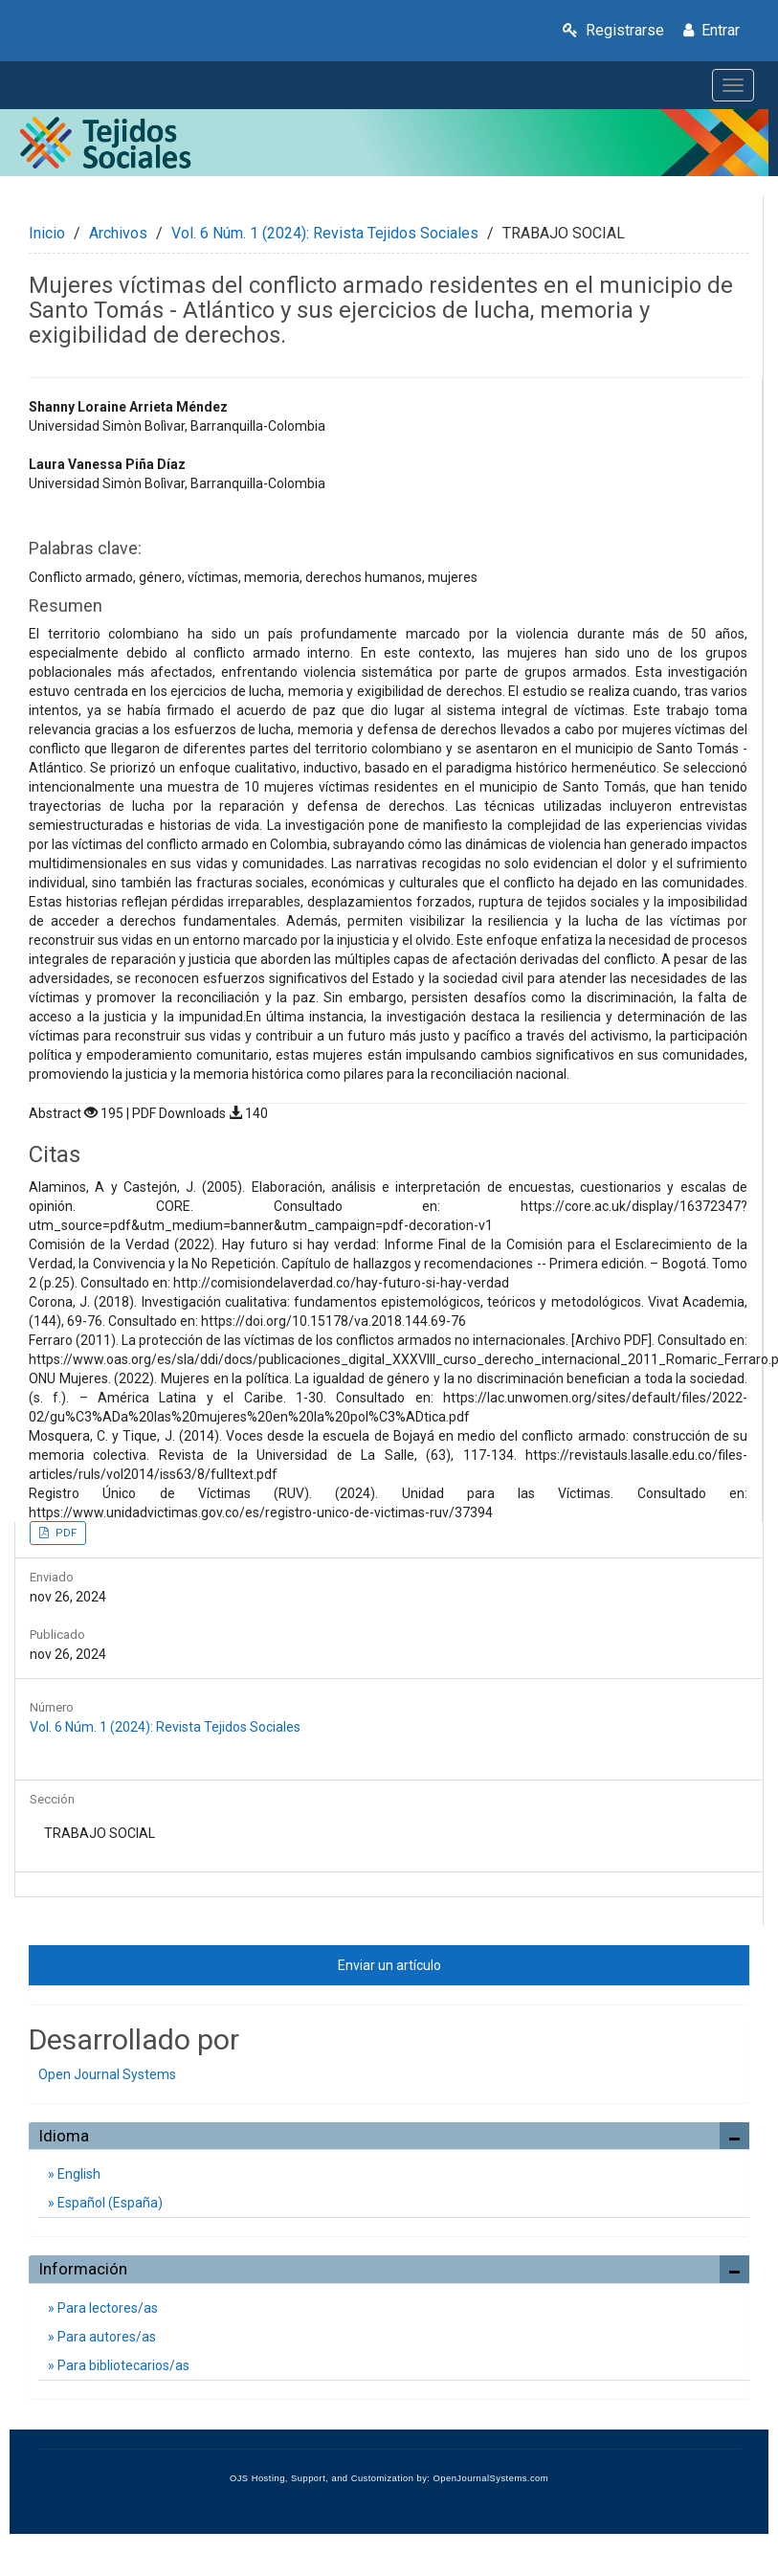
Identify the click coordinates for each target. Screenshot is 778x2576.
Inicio (47, 233)
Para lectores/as (106, 2308)
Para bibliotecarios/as (122, 2365)
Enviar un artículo (389, 1965)
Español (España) (109, 2202)
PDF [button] (65, 1533)
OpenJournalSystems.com (491, 2478)
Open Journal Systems (107, 2074)
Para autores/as (105, 2336)
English (77, 2174)
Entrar (711, 30)
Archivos (118, 233)
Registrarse (613, 30)
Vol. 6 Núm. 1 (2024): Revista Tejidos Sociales (324, 233)
